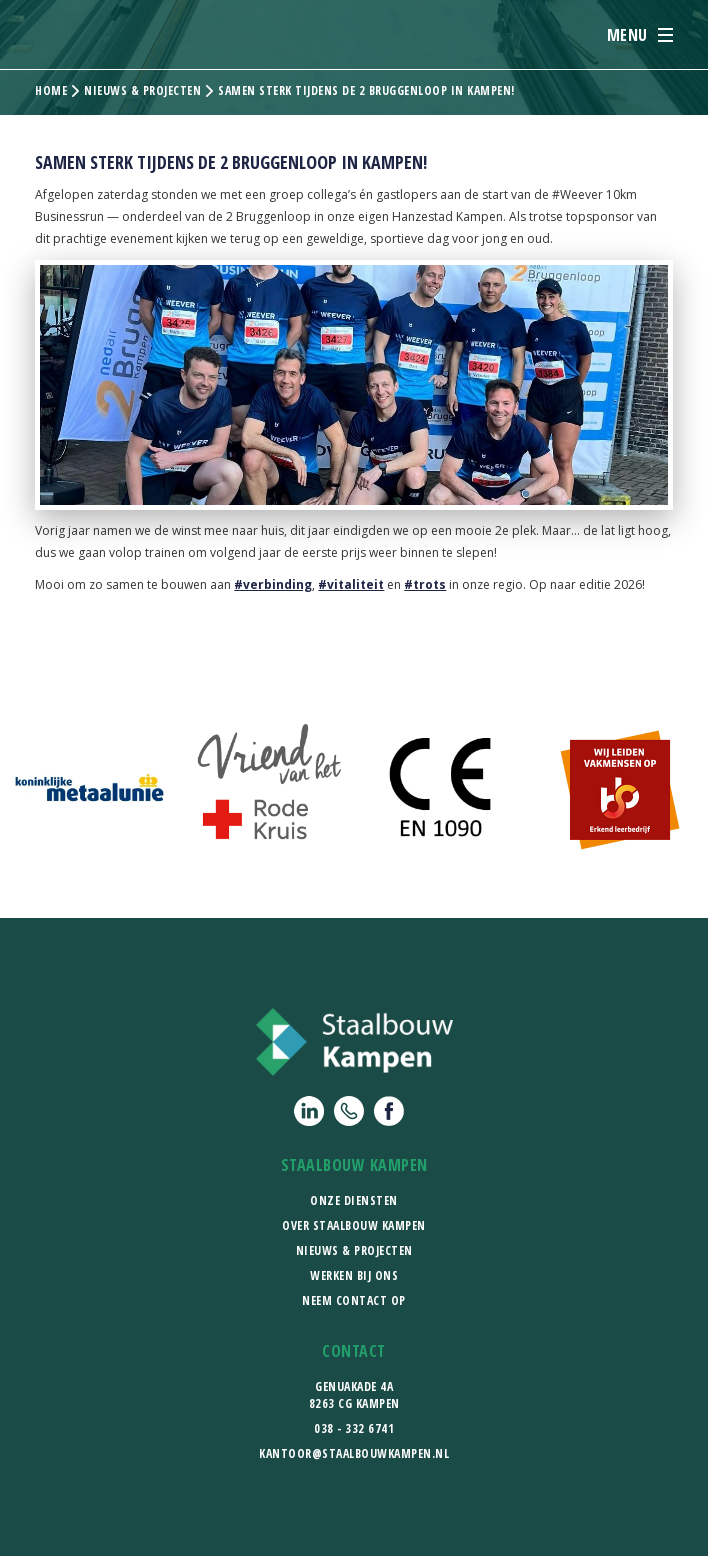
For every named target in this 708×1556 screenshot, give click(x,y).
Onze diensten (354, 1200)
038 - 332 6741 (354, 1428)
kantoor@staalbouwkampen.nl (354, 1453)
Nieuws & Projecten (354, 1250)
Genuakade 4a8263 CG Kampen (354, 1395)
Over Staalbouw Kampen (354, 1225)
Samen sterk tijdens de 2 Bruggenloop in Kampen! (366, 91)
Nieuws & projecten (142, 91)
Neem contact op (354, 1300)
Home (51, 91)
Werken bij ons (354, 1275)
